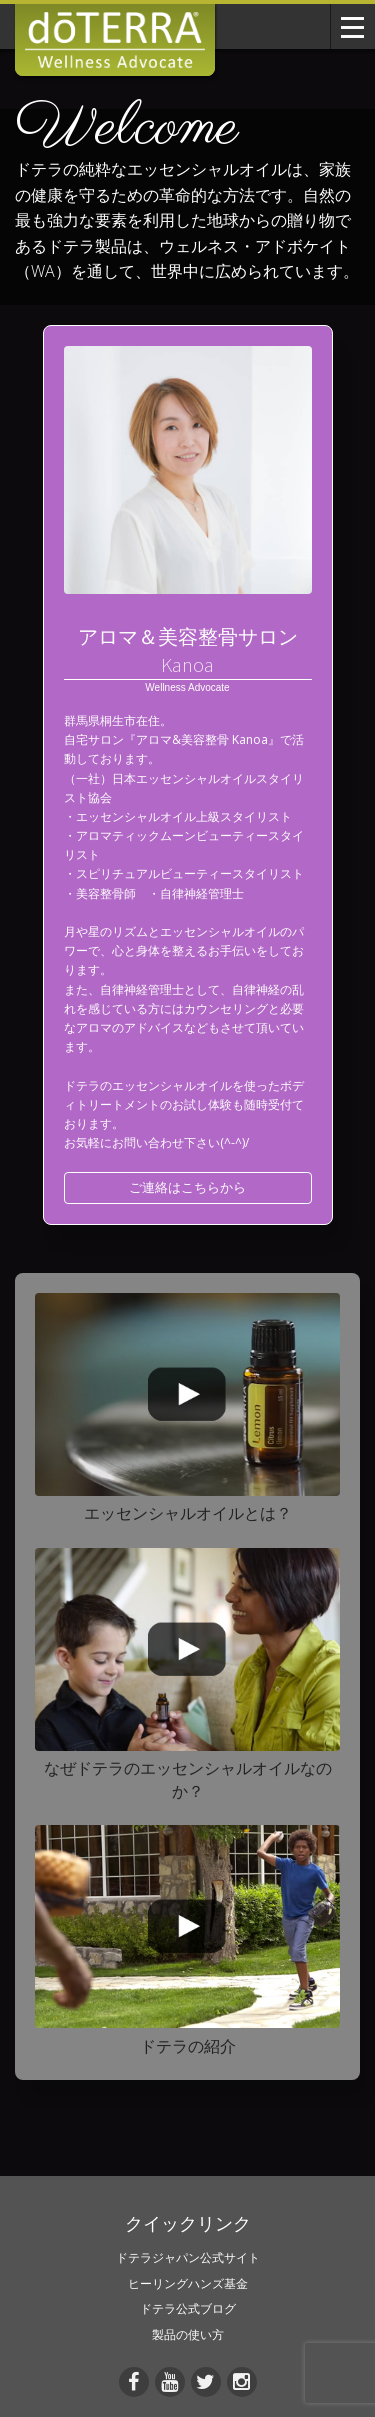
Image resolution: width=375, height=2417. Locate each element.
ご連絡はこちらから (187, 1187)
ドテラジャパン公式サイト (188, 2257)
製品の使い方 (188, 2334)
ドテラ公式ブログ (188, 2308)
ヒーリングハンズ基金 (188, 2283)
